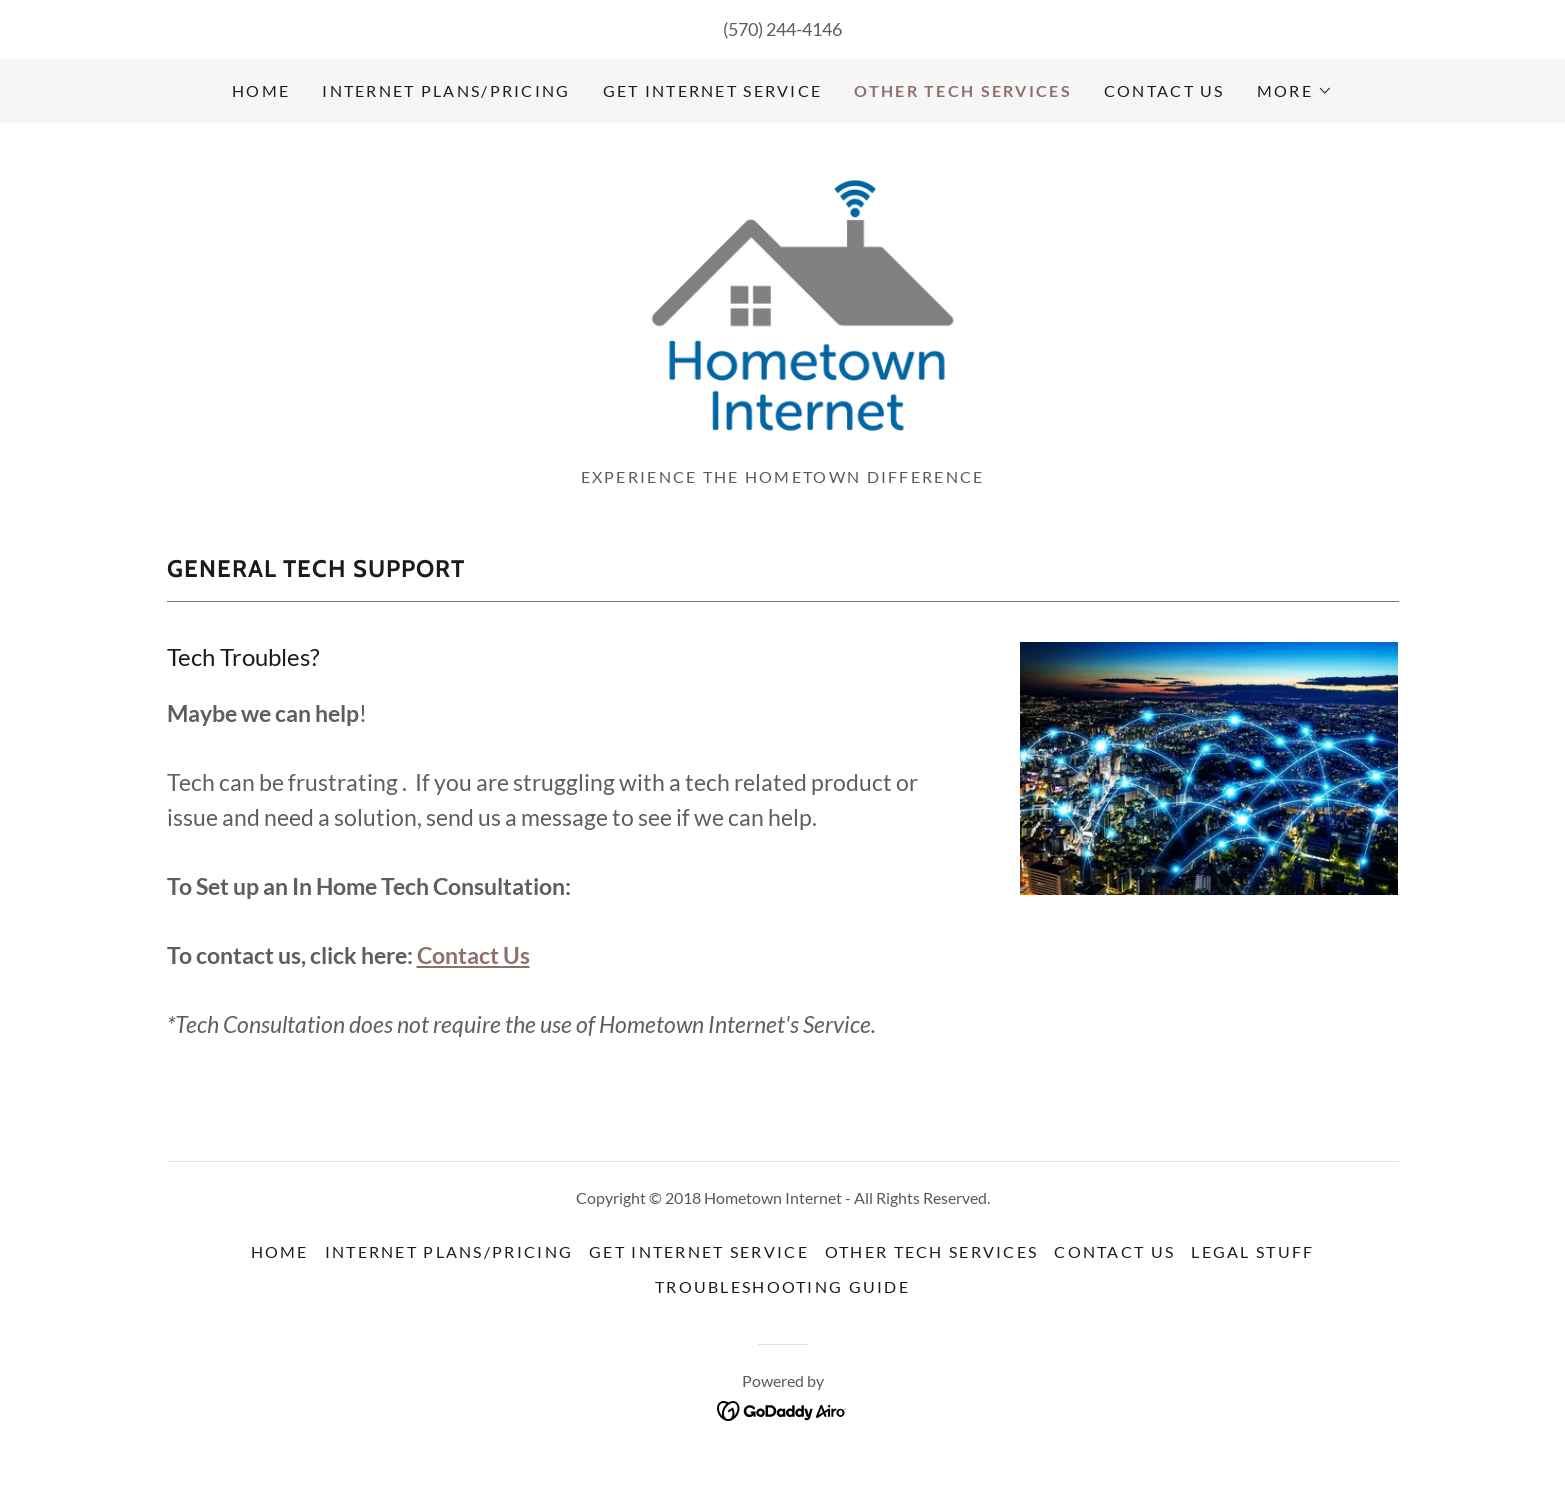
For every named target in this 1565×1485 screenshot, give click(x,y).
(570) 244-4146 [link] (782, 29)
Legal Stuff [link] (1252, 1259)
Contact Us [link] (1164, 90)
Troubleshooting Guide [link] (782, 1294)
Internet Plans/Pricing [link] (446, 90)
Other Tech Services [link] (962, 90)
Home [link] (261, 90)
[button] (1295, 91)
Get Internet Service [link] (713, 90)
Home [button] (280, 1259)
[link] (782, 305)
